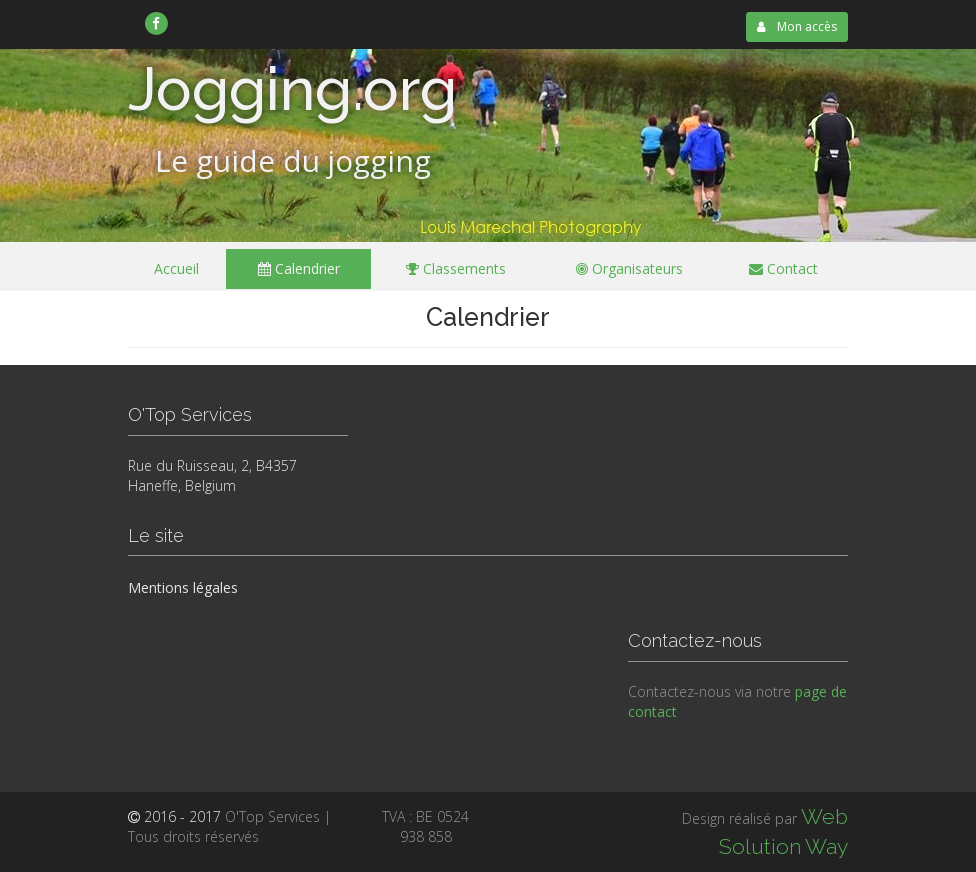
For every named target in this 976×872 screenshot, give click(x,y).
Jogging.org (292, 89)
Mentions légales (183, 587)
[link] (156, 23)
